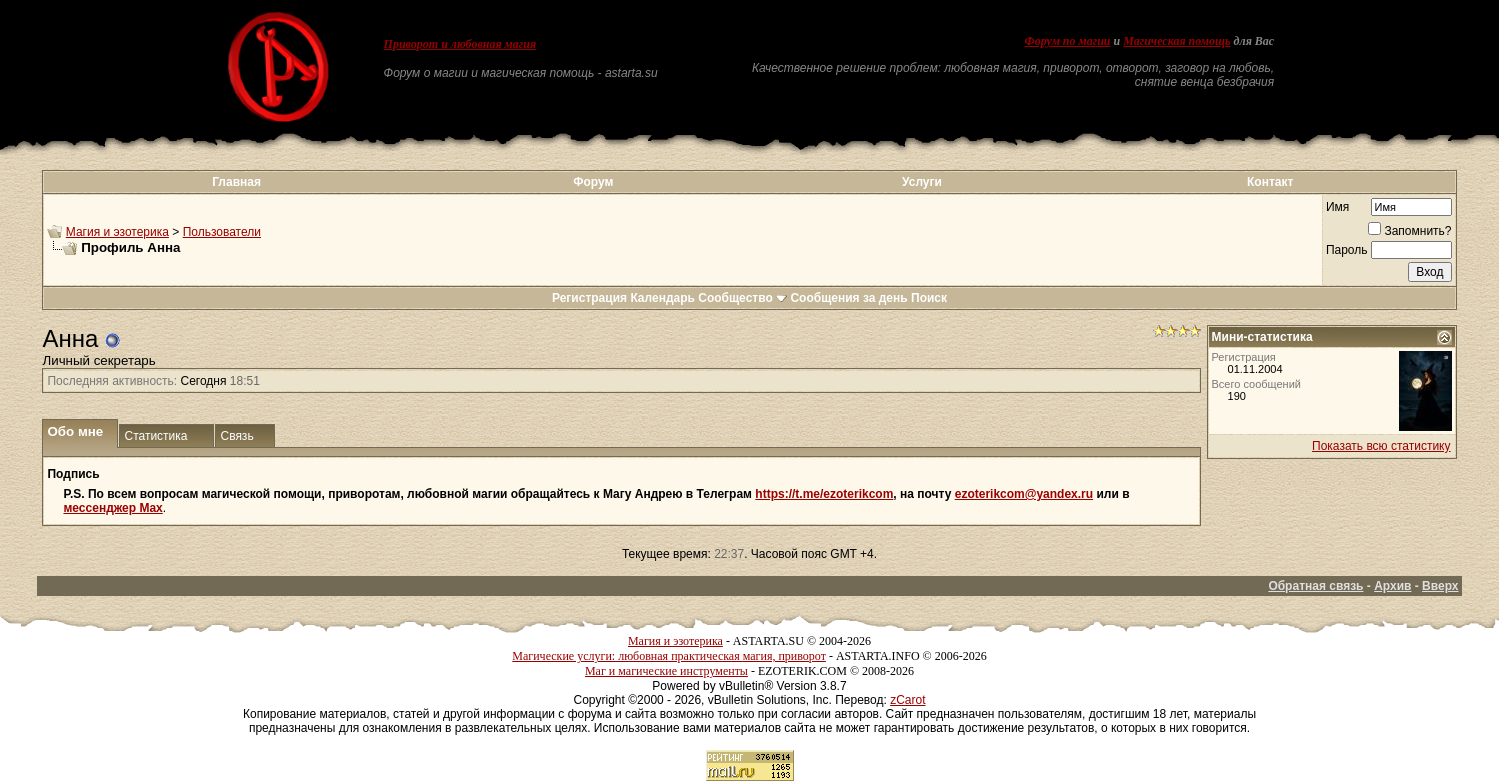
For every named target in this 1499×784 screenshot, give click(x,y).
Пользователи (222, 232)
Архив (1392, 586)
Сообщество (742, 298)
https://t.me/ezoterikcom (824, 494)
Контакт (1270, 182)
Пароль (1347, 250)
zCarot (907, 700)
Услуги (922, 182)
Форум (593, 182)
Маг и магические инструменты (666, 671)
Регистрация (589, 298)
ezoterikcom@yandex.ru (1024, 494)
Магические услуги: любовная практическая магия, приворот (669, 656)
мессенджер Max (112, 508)
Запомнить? (1409, 231)
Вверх (1440, 586)
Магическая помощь (1176, 41)
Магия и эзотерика (117, 232)
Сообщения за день (848, 298)
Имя (1337, 207)
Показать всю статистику (1381, 446)
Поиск (929, 298)
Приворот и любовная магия (460, 44)
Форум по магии (1068, 41)
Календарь (662, 298)
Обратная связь (1315, 586)
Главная (236, 182)
